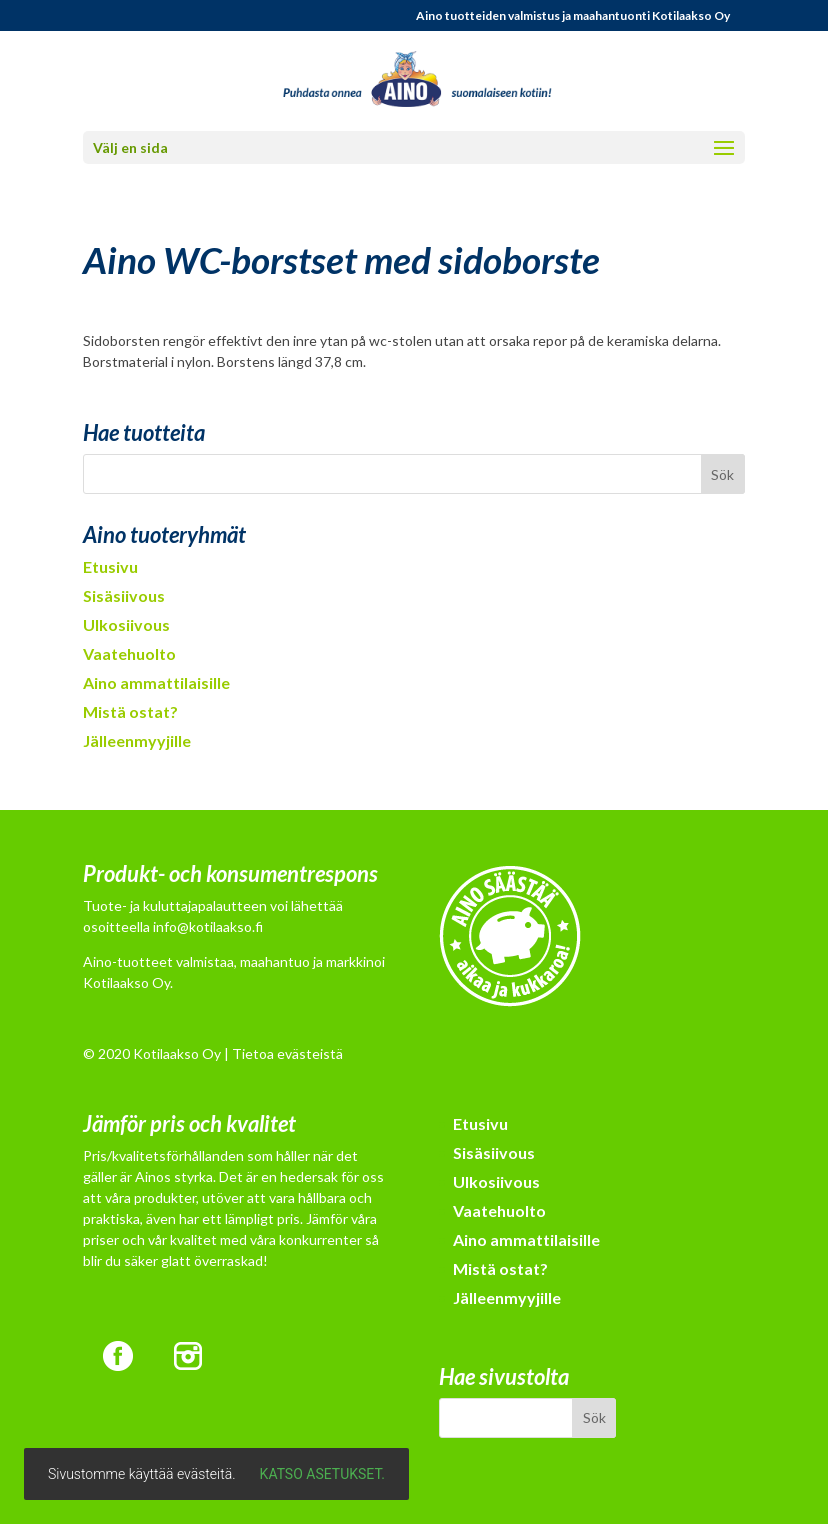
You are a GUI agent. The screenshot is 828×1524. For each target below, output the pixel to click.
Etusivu (110, 566)
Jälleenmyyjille (137, 740)
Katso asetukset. (322, 1474)
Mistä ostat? (130, 711)
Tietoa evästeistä (287, 1053)
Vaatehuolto (129, 653)
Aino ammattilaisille (156, 682)
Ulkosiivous (126, 624)
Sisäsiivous (124, 595)
